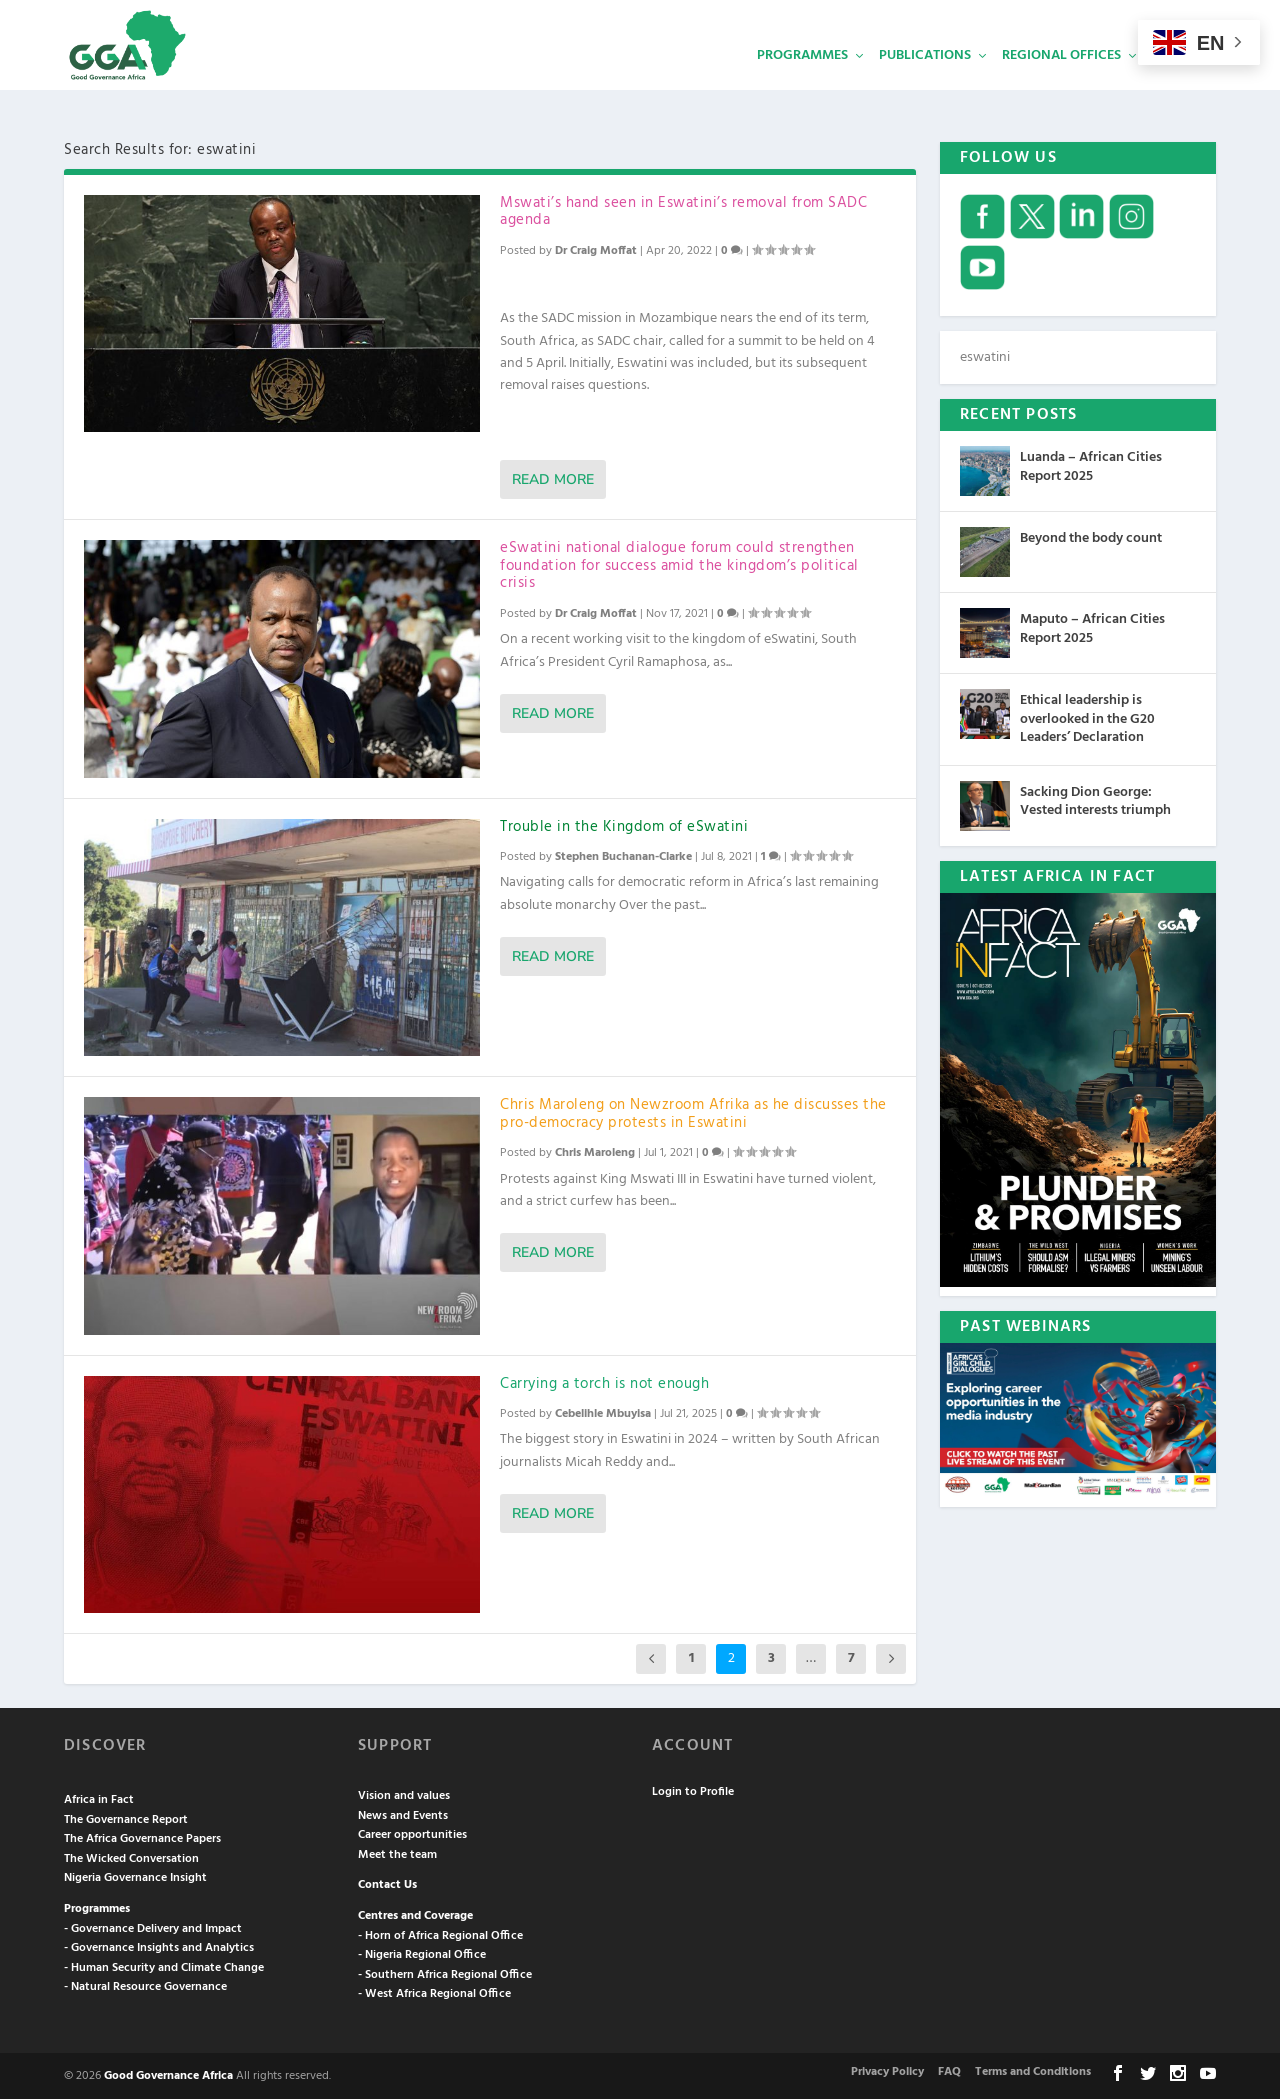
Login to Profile (693, 1790)
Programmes (802, 85)
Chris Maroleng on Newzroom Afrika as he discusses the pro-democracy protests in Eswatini (693, 1112)
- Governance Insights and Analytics (159, 1946)
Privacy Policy (887, 2070)
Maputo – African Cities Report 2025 (1092, 626)
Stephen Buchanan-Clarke (623, 855)
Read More (553, 477)
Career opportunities (412, 1833)
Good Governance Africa (168, 2074)
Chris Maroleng (595, 1151)
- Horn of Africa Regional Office (440, 1934)
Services (1181, 85)
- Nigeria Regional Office (422, 1953)
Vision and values (404, 1794)
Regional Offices (1061, 85)
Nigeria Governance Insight (135, 1876)
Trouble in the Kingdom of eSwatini (624, 825)
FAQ (949, 2070)
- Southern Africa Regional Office (445, 1973)
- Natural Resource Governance (145, 1985)
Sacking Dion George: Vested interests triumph (1095, 799)
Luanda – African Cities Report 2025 (1091, 464)
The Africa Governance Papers (142, 1837)
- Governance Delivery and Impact (153, 1927)
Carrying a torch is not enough (604, 1382)
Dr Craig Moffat (596, 249)
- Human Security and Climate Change (164, 1966)
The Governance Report (126, 1818)
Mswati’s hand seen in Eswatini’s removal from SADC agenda (683, 210)
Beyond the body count (1091, 536)
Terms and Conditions (1033, 2070)
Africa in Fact (99, 1798)
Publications (925, 85)
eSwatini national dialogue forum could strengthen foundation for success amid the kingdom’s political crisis (679, 563)
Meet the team (397, 1853)
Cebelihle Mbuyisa (603, 1412)
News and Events (403, 1814)
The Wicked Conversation (131, 1857)
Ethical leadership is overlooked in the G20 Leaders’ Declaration (1087, 716)
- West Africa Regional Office (434, 1992)
